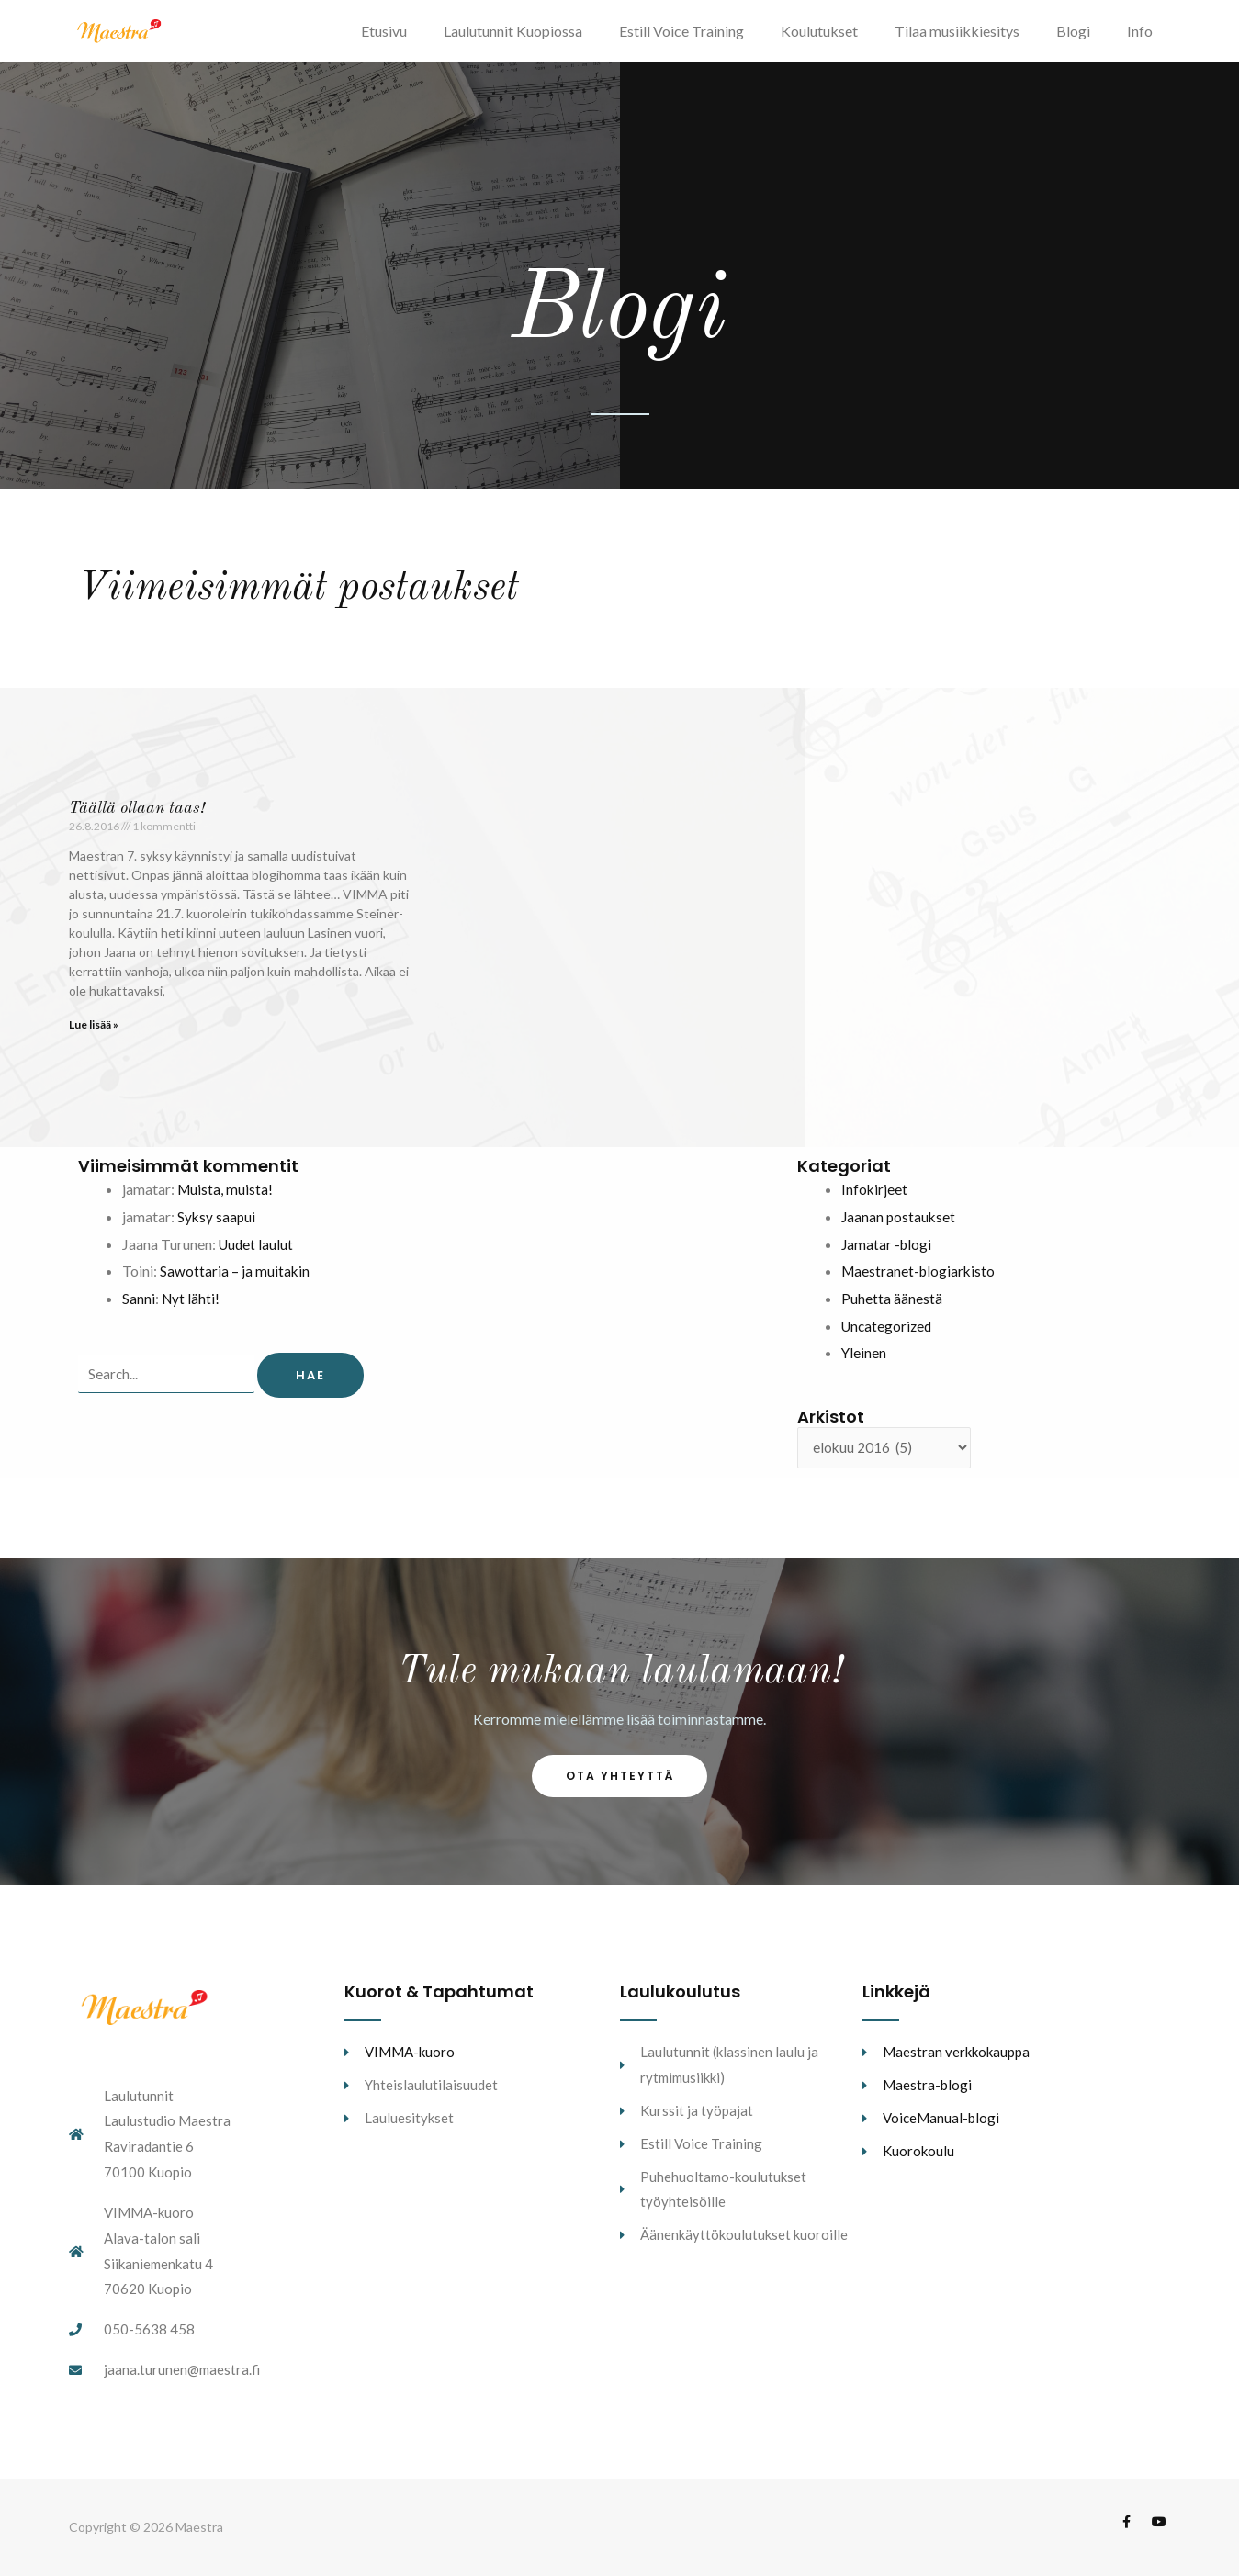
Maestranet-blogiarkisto (920, 1282)
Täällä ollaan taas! (137, 819)
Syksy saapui (217, 1227)
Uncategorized (888, 1336)
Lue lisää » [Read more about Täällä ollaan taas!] (93, 1035)
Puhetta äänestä (891, 1309)
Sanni (138, 1309)
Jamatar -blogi (887, 1255)
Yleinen (864, 1364)
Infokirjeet (874, 1200)
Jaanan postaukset (899, 1227)
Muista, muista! (226, 1200)
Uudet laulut (257, 1255)
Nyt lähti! (191, 1309)
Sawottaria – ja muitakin (235, 1282)
